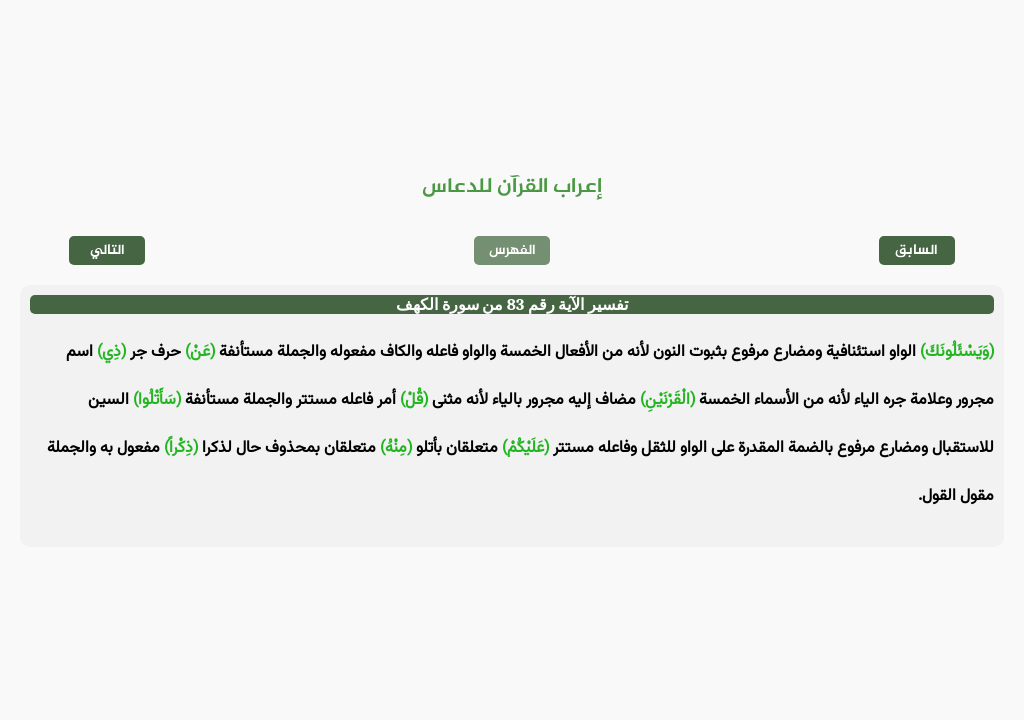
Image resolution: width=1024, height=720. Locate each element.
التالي (107, 250)
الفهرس (512, 250)
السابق (916, 250)
